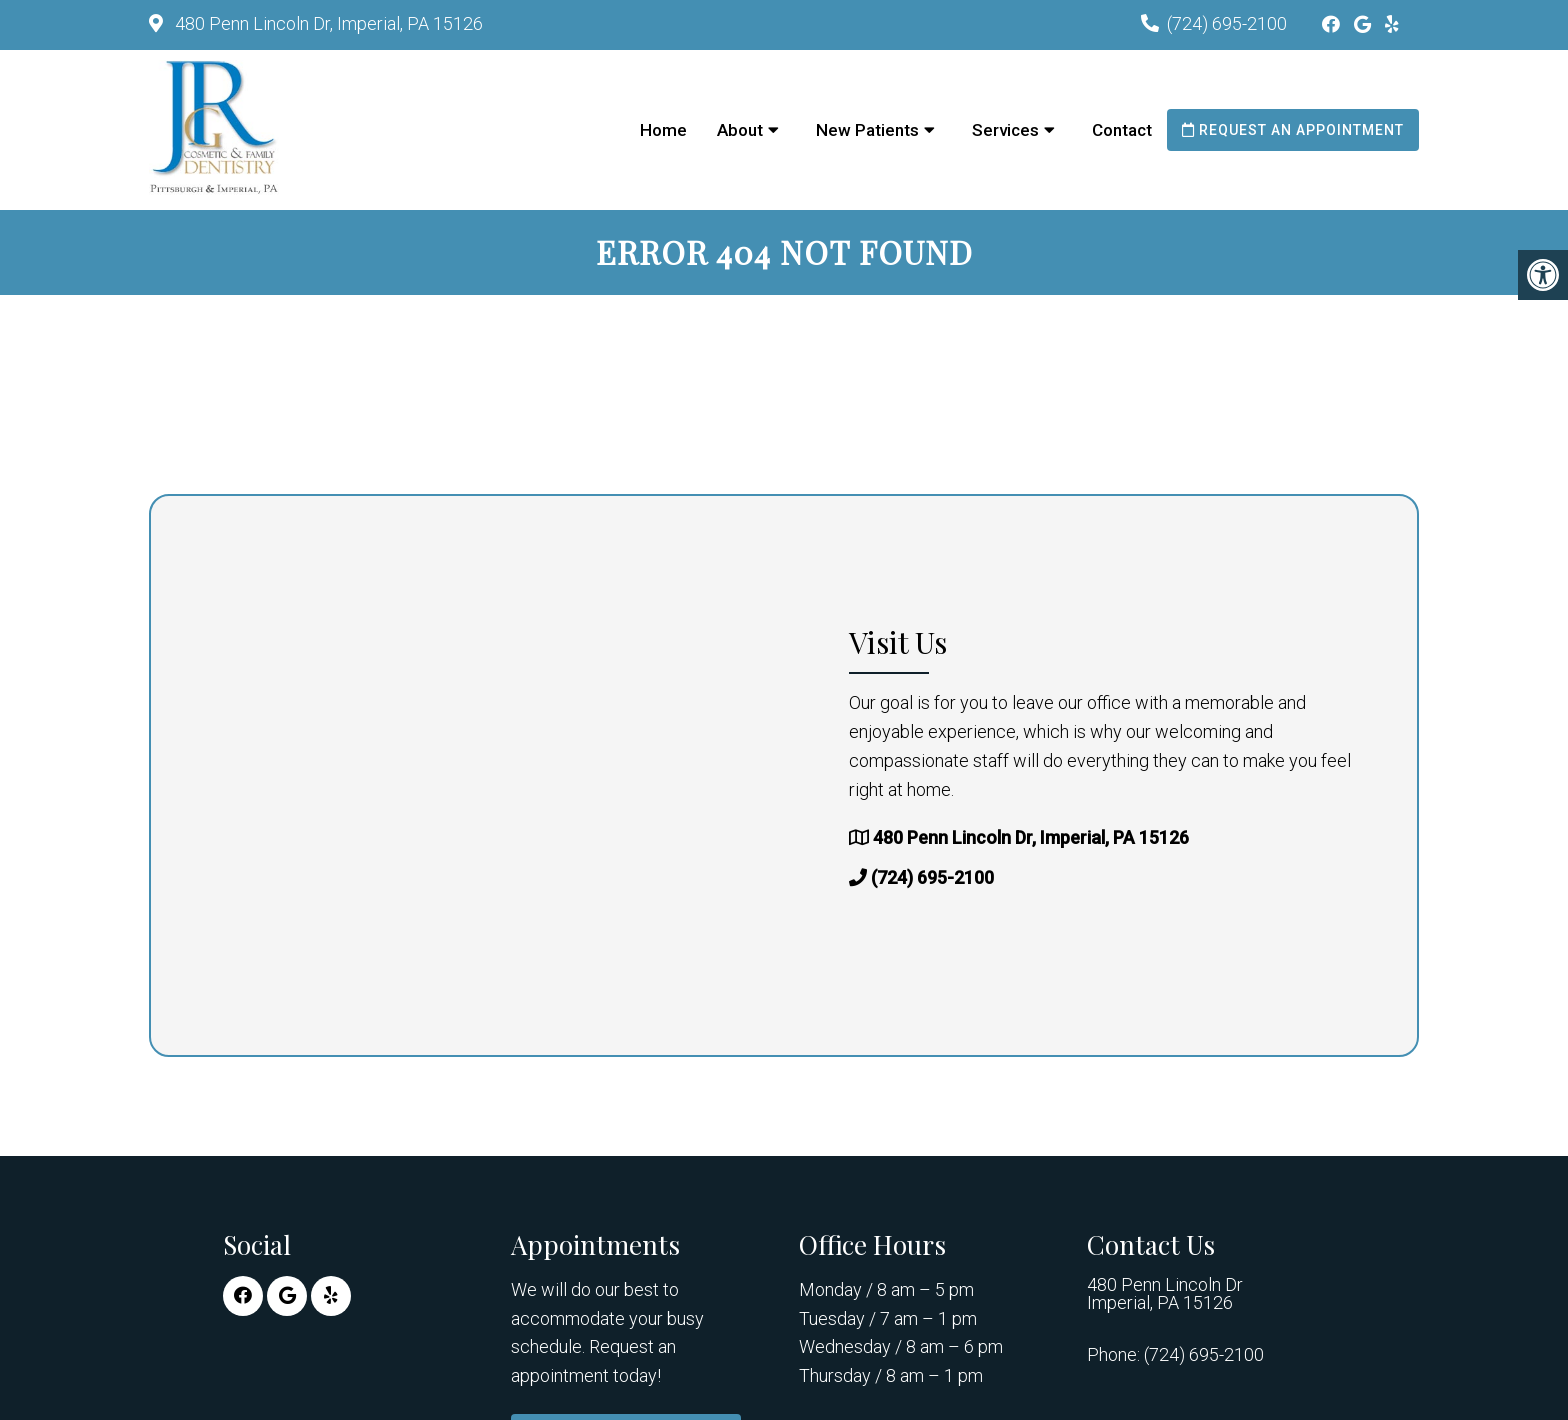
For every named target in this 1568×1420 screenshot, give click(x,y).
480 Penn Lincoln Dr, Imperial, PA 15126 (327, 23)
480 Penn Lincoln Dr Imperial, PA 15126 (1165, 1294)
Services (1005, 130)
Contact (1122, 130)
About (740, 130)
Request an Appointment (1293, 130)
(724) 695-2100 (1227, 23)
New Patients (867, 130)
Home (663, 130)
